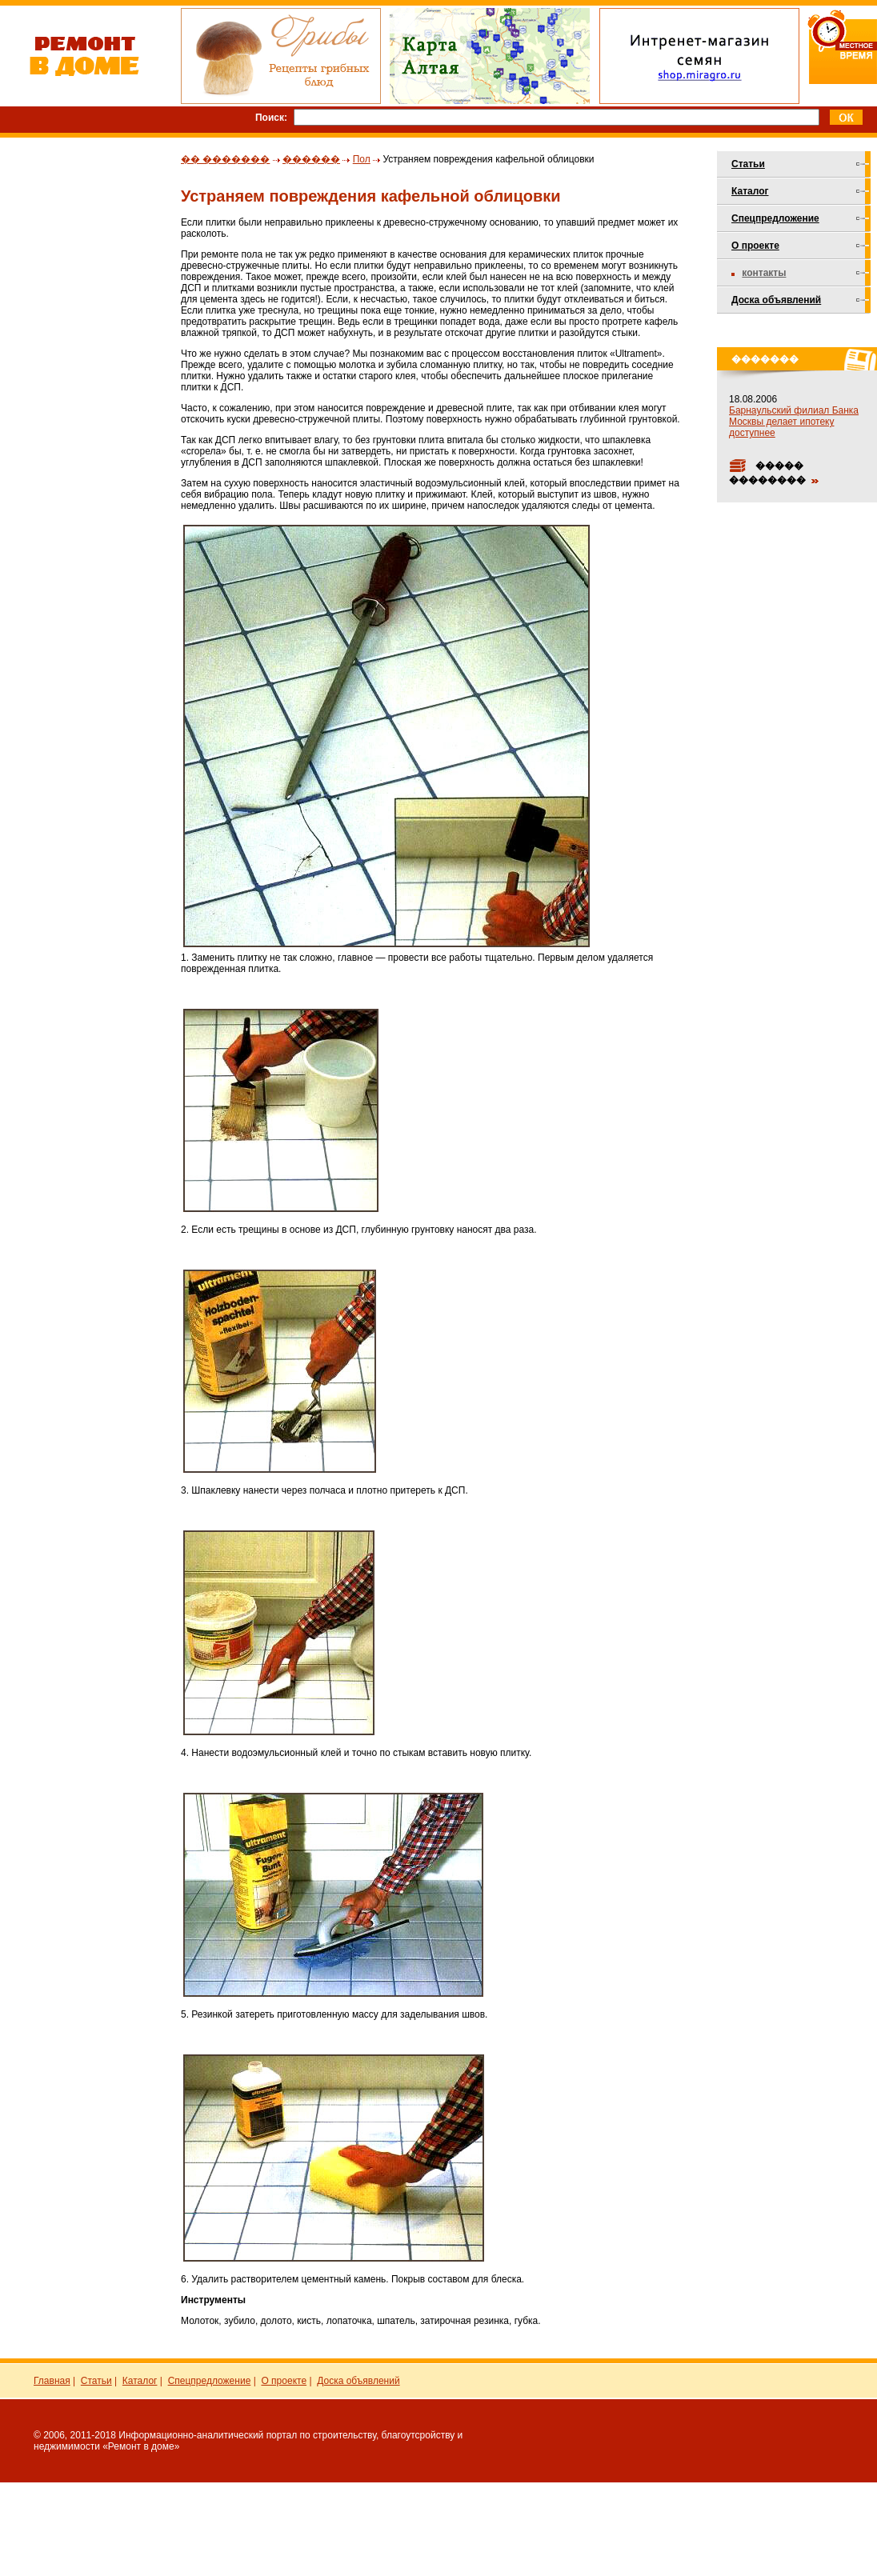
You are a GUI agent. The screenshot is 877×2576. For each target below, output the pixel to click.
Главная (52, 2380)
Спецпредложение (775, 218)
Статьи (748, 164)
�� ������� (225, 159)
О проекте (755, 245)
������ (311, 159)
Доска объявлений (776, 300)
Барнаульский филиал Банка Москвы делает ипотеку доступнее (794, 421)
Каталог (750, 191)
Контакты (764, 272)
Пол (361, 159)
